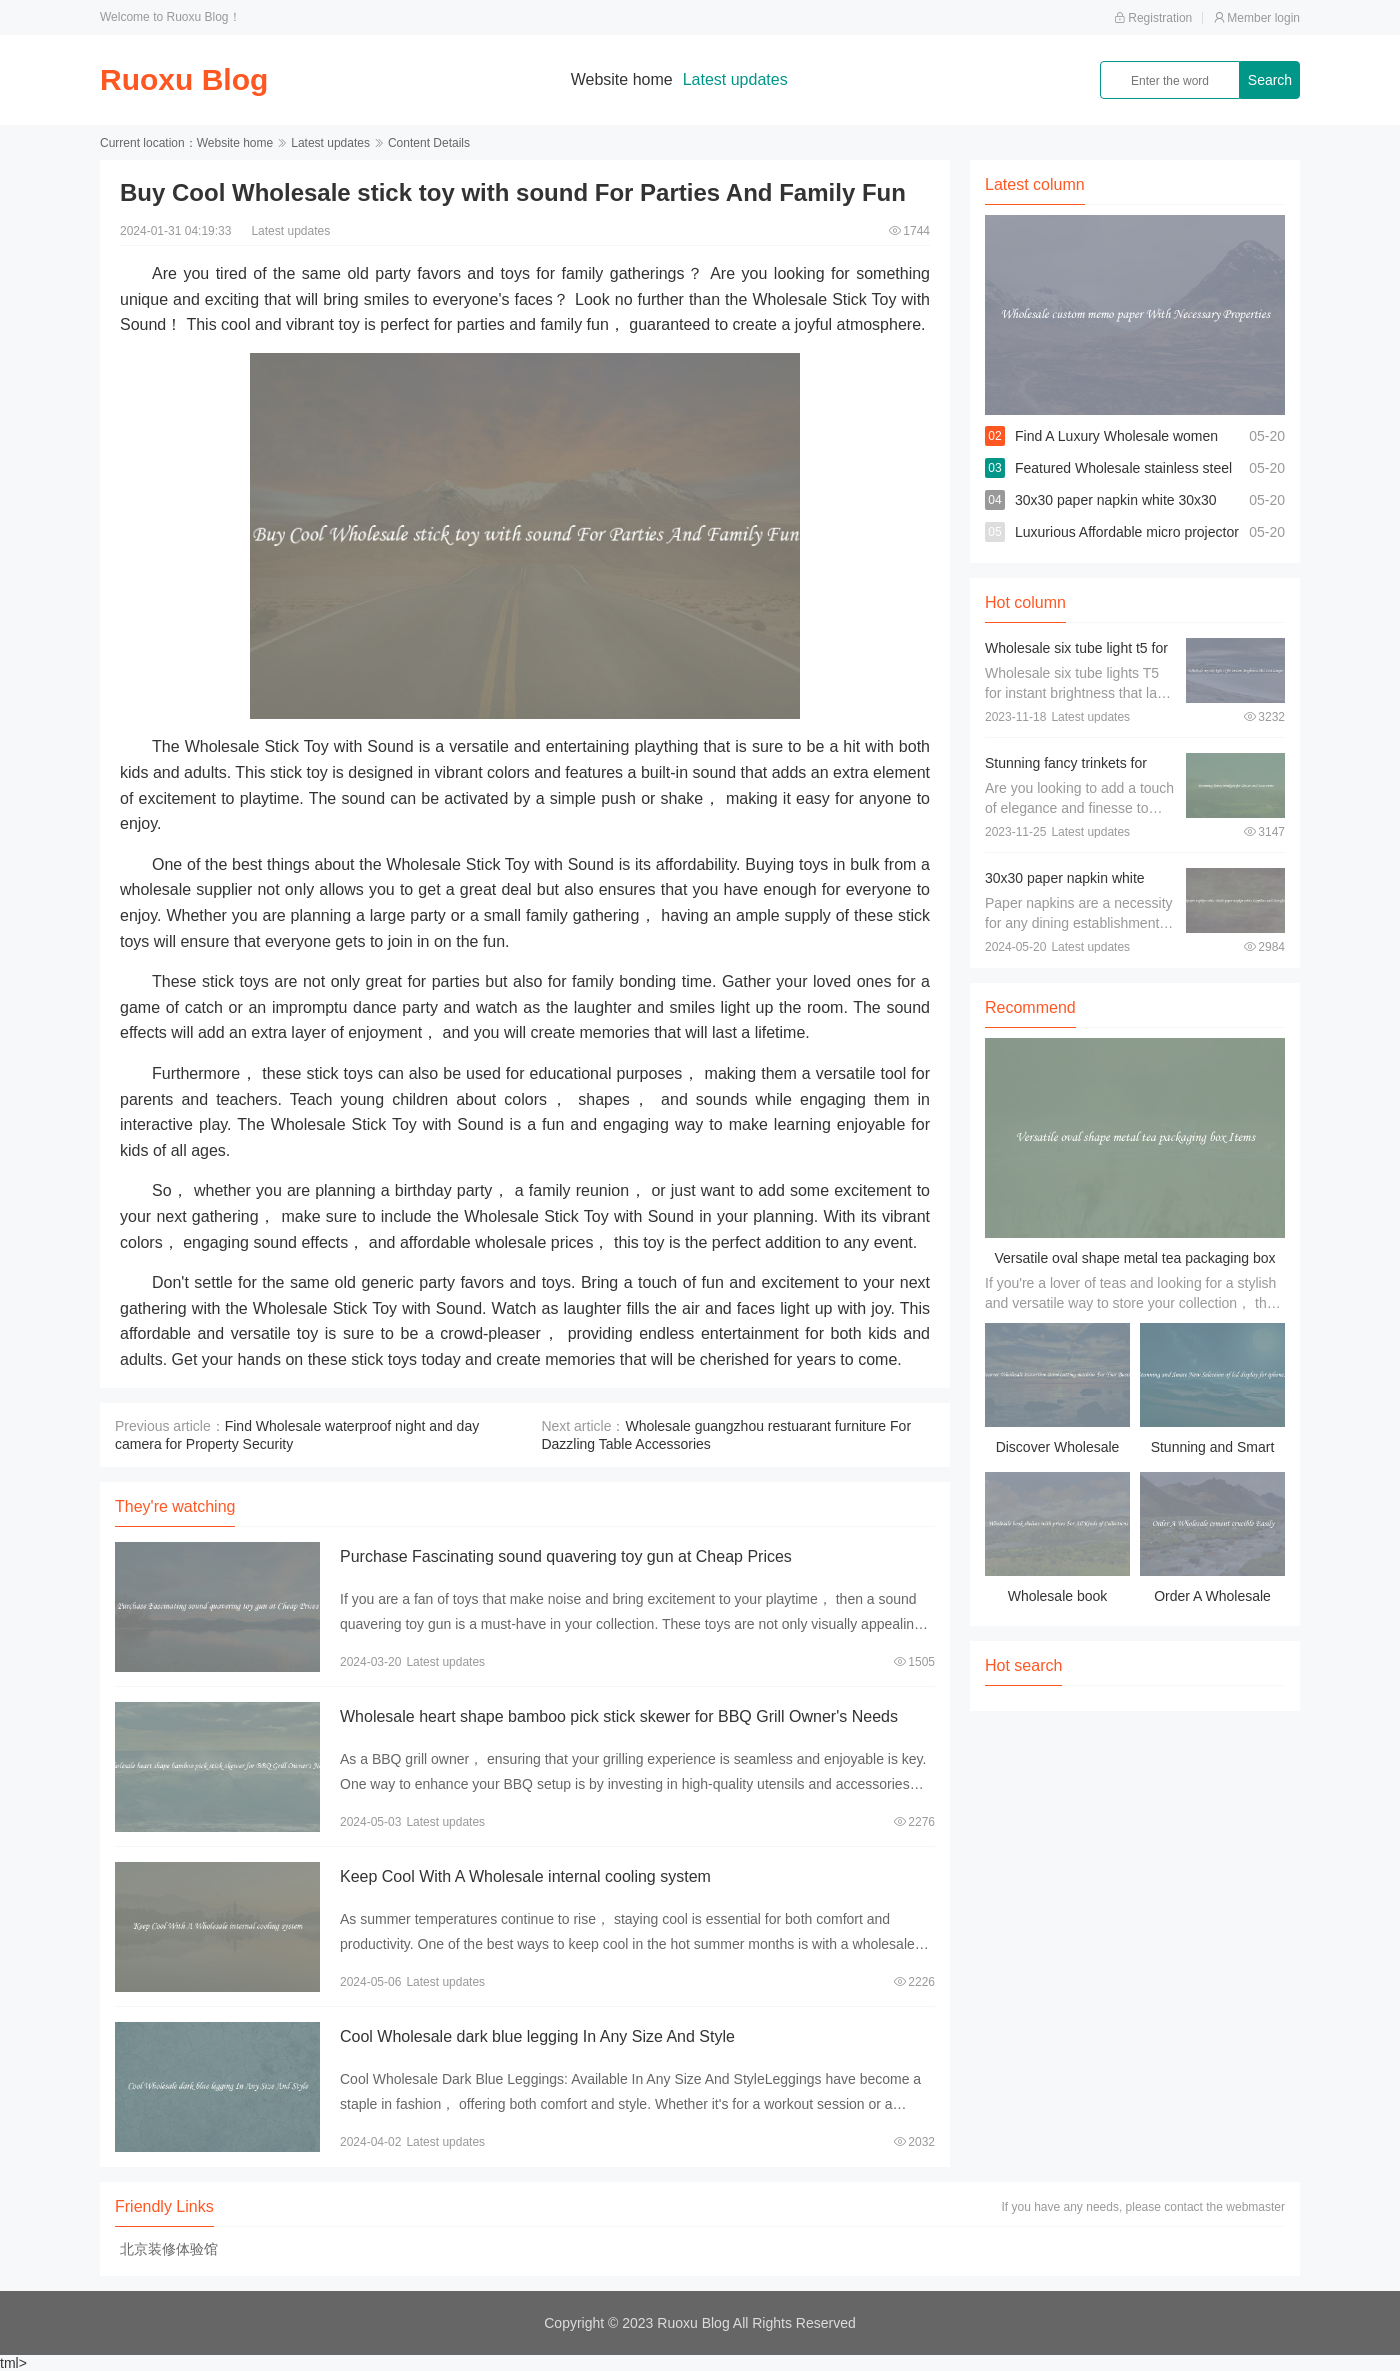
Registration (1153, 18)
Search (1270, 80)
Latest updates (735, 79)
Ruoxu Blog (184, 79)
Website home (622, 79)
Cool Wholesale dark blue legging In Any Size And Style (537, 2036)
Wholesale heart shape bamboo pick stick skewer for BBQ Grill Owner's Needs (619, 1716)
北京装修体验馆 (169, 2249)
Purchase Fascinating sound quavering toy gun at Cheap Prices (566, 1556)
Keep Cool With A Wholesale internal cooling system (525, 1876)
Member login (1256, 18)
